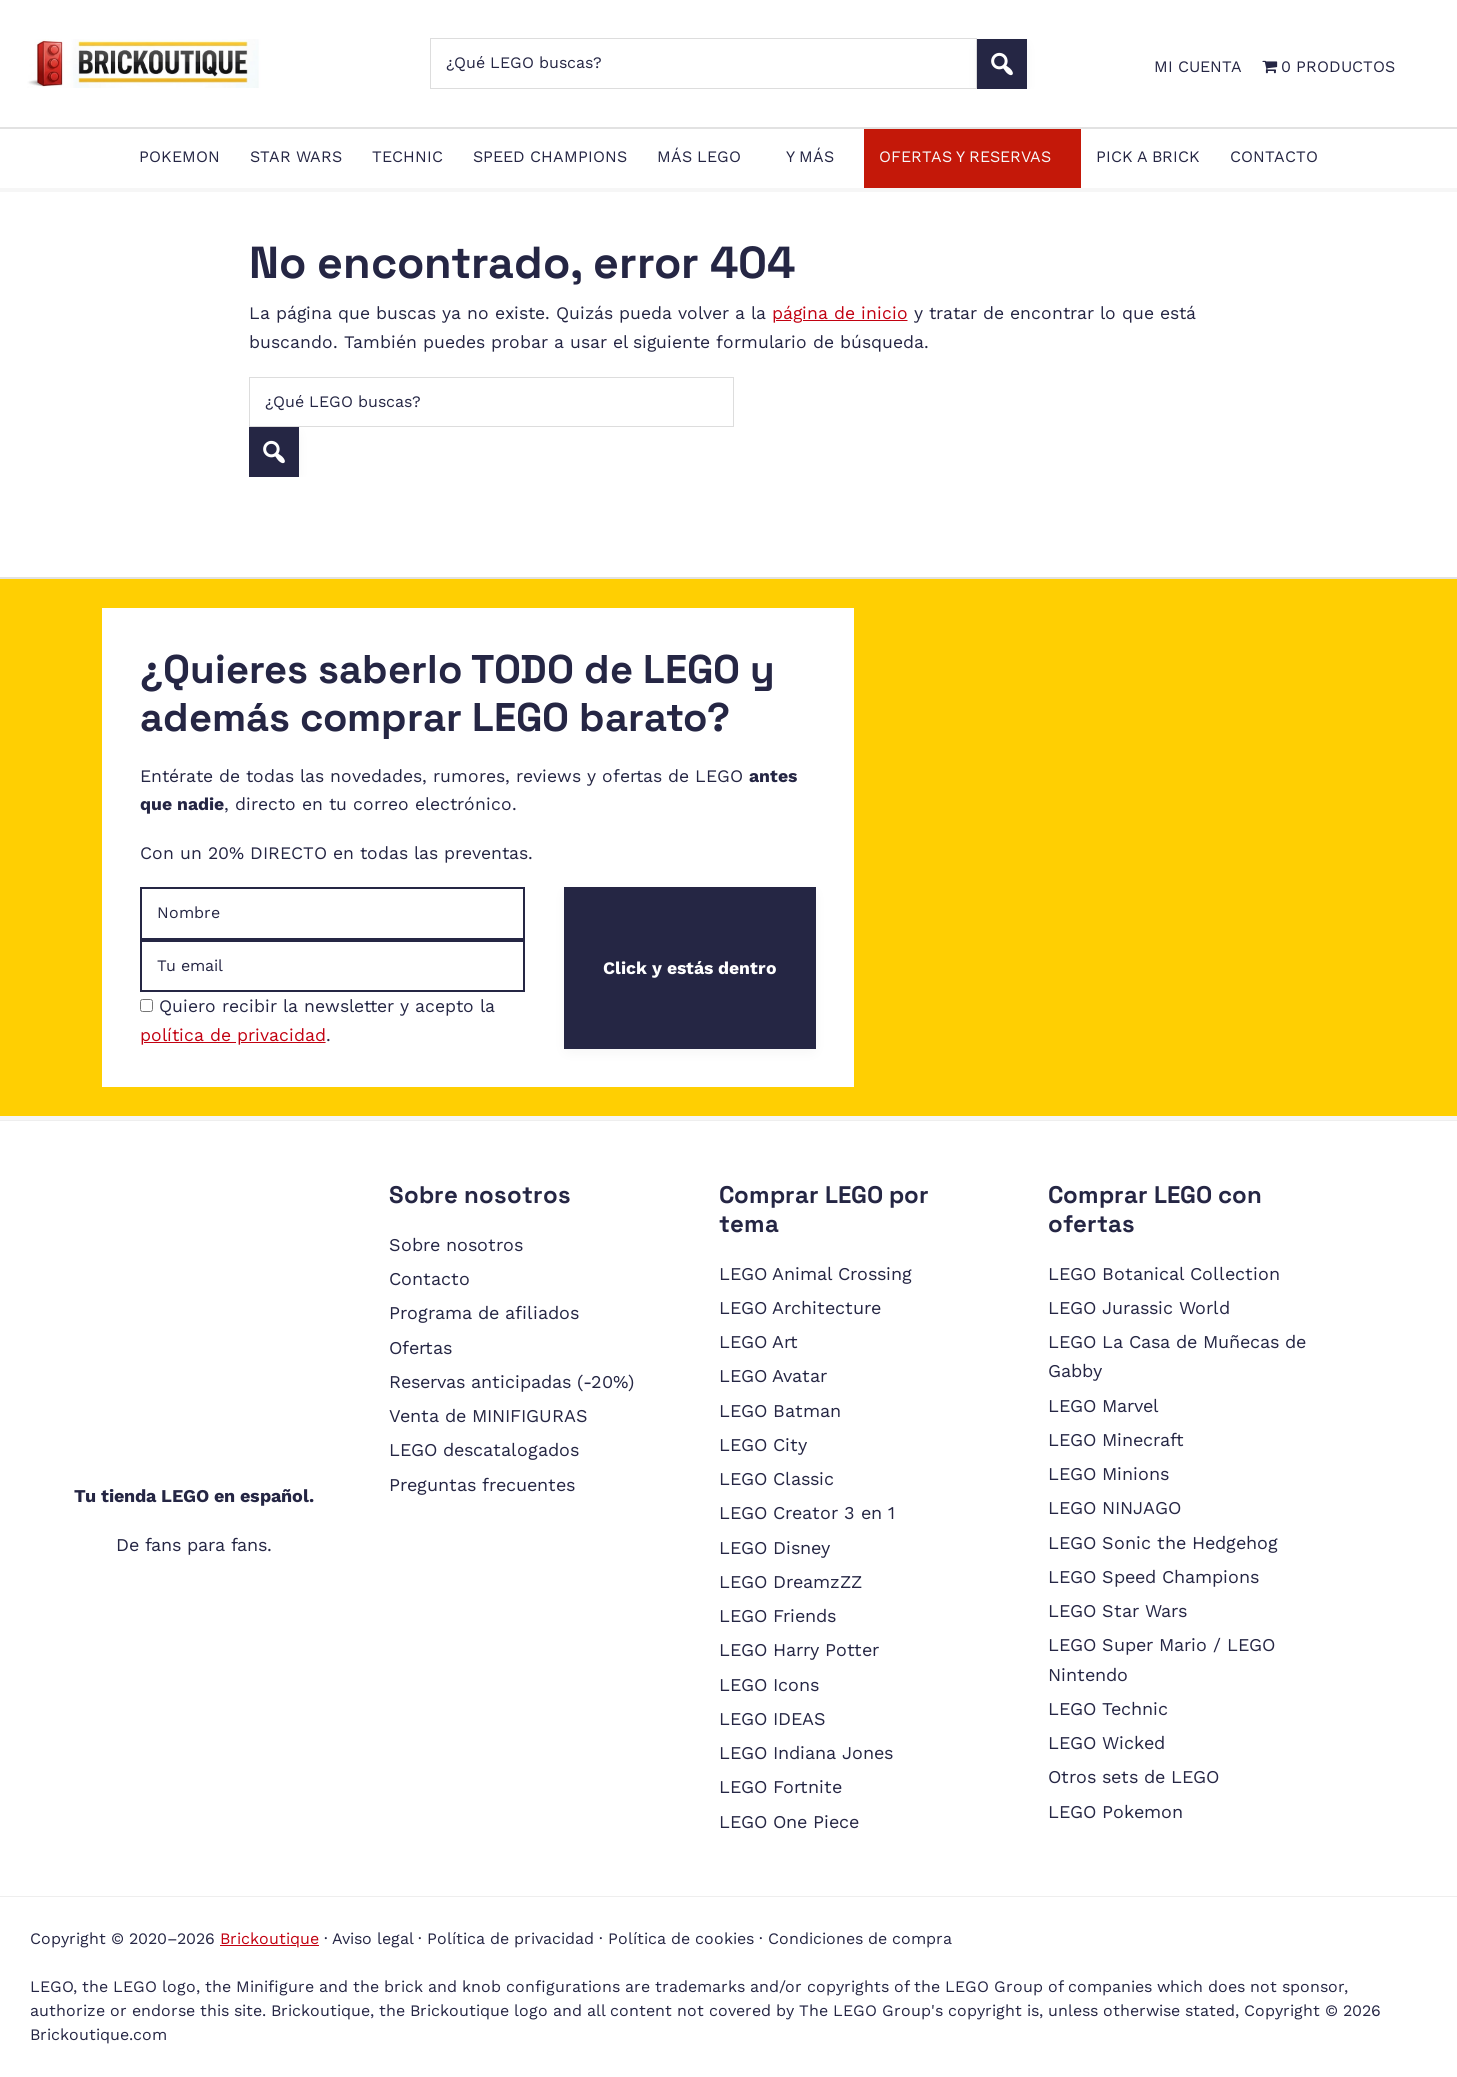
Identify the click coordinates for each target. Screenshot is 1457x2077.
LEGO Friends (777, 1615)
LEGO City (763, 1444)
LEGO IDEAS (772, 1718)
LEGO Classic (776, 1478)
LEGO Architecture (800, 1307)
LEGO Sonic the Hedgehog (1163, 1542)
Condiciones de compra (860, 1938)
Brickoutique (269, 1938)
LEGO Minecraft (1116, 1439)
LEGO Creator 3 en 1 (807, 1512)
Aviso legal (372, 1938)
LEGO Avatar (773, 1375)
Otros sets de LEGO (1133, 1776)
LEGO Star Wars (1117, 1610)
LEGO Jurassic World (1139, 1307)
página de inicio (840, 313)
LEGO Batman (780, 1410)
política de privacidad (233, 1035)
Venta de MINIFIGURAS (488, 1415)
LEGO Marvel (1103, 1405)
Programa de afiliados (484, 1312)
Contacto (429, 1278)
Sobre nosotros (456, 1244)
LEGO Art (758, 1341)
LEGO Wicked (1106, 1742)
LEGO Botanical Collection (1164, 1273)
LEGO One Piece (789, 1821)
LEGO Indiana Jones (806, 1752)
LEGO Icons (769, 1684)
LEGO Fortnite (780, 1786)
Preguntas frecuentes (482, 1484)
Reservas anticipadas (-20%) (511, 1381)
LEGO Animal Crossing (815, 1273)
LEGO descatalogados (484, 1449)
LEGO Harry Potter (799, 1649)
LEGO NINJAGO (1114, 1507)
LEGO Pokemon (1115, 1811)
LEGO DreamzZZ (790, 1581)
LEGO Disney (774, 1547)
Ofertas (420, 1347)
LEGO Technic (1108, 1708)
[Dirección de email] (332, 966)
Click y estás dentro (690, 968)
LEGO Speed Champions (1153, 1576)
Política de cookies (681, 1938)
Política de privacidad (510, 1938)
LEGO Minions (1108, 1473)
